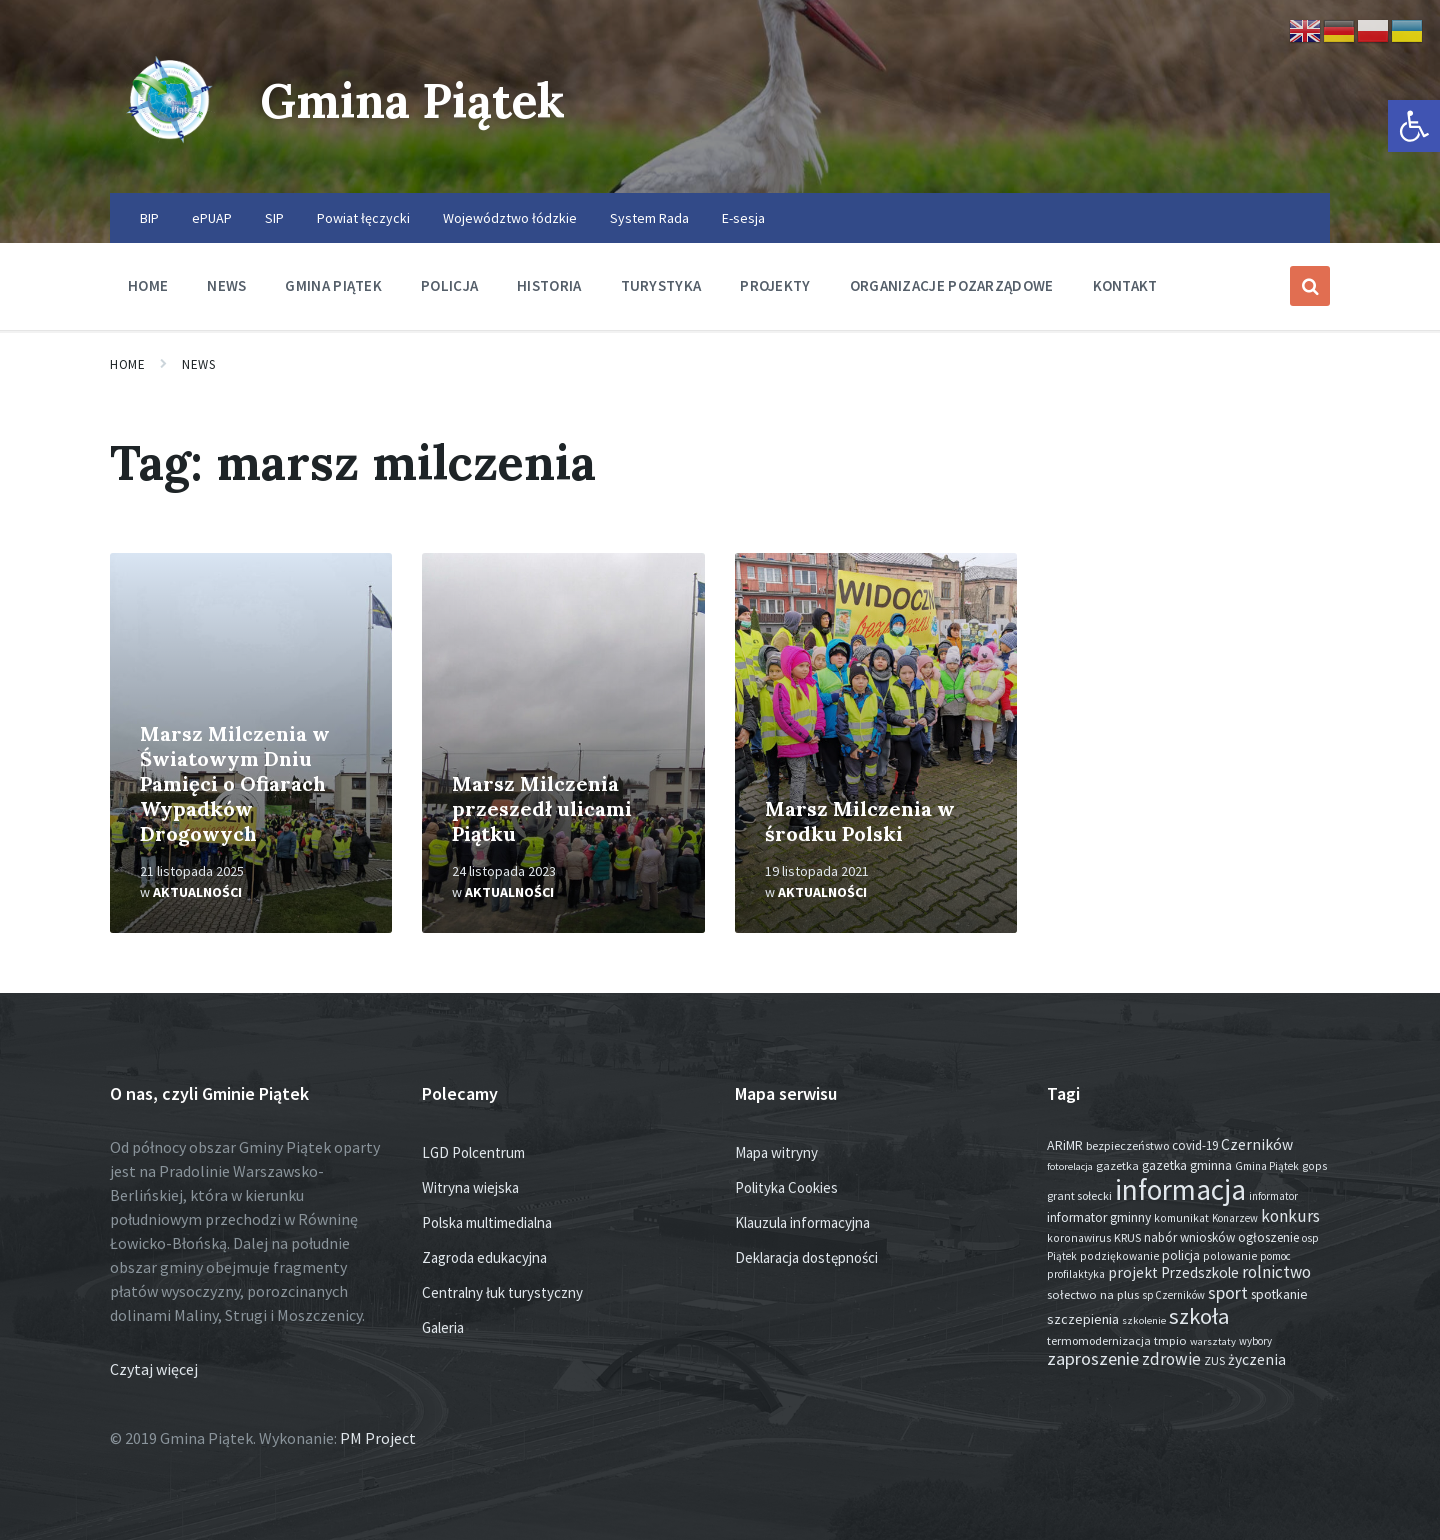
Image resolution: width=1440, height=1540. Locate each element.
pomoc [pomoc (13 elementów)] (1275, 1256)
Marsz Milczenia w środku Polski (860, 821)
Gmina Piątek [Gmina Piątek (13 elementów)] (1267, 1166)
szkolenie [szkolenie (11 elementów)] (1144, 1320)
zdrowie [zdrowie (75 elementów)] (1171, 1359)
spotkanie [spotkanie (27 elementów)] (1279, 1294)
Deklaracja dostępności (806, 1257)
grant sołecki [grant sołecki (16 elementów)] (1079, 1195)
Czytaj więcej (154, 1369)
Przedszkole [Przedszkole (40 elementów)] (1200, 1272)
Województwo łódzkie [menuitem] (510, 218)
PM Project (378, 1438)
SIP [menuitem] (274, 218)
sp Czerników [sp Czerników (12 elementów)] (1173, 1295)
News (198, 364)
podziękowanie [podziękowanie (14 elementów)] (1119, 1256)
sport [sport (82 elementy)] (1228, 1292)
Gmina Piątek (416, 100)
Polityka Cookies (786, 1187)
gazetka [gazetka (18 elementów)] (1117, 1165)
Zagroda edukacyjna (484, 1257)
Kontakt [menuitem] (1125, 285)
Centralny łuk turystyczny (502, 1292)
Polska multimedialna (487, 1222)
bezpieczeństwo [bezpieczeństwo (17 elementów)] (1127, 1145)
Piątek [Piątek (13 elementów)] (1062, 1256)
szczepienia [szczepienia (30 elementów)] (1083, 1319)
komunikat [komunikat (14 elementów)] (1181, 1218)
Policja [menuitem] (449, 285)
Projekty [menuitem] (775, 285)
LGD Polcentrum (473, 1152)
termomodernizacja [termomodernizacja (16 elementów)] (1099, 1340)
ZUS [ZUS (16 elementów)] (1214, 1360)
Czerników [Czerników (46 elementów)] (1257, 1144)
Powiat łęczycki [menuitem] (363, 218)
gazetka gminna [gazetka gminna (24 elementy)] (1187, 1165)
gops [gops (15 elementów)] (1314, 1166)
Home (127, 364)
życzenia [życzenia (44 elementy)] (1257, 1359)
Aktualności (197, 892)
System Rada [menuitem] (649, 218)
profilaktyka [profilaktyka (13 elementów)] (1076, 1274)
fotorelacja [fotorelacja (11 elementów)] (1070, 1166)
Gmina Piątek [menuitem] (333, 285)
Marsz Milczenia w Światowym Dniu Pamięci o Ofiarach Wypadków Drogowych (235, 783)
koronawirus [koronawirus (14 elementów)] (1079, 1238)
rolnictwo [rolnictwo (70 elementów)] (1276, 1272)
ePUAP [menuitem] (212, 218)
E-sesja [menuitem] (743, 218)
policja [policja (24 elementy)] (1181, 1255)
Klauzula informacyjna (802, 1222)
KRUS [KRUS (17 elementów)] (1127, 1237)
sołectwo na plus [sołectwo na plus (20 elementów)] (1093, 1294)
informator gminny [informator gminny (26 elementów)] (1099, 1217)
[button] (1414, 126)
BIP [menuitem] (149, 218)
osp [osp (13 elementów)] (1310, 1238)
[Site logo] (170, 154)
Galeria (443, 1327)
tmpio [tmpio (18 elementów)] (1170, 1340)
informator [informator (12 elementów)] (1273, 1196)
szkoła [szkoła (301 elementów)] (1199, 1316)
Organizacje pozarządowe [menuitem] (952, 285)
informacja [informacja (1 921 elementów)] (1180, 1189)
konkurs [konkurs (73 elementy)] (1290, 1216)
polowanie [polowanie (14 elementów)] (1230, 1256)
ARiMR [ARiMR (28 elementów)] (1065, 1145)
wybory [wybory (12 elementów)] (1255, 1341)
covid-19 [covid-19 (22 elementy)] (1195, 1145)
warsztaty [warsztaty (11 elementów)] (1213, 1341)
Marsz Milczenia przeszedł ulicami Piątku (542, 808)
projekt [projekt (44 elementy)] (1133, 1272)
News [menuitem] (226, 285)
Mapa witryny (776, 1152)
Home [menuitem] (148, 285)
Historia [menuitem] (549, 285)
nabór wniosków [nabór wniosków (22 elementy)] (1189, 1237)
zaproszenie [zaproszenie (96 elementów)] (1093, 1358)
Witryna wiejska (470, 1187)
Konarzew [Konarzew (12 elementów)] (1235, 1218)
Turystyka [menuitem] (661, 285)
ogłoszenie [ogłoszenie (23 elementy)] (1268, 1237)
